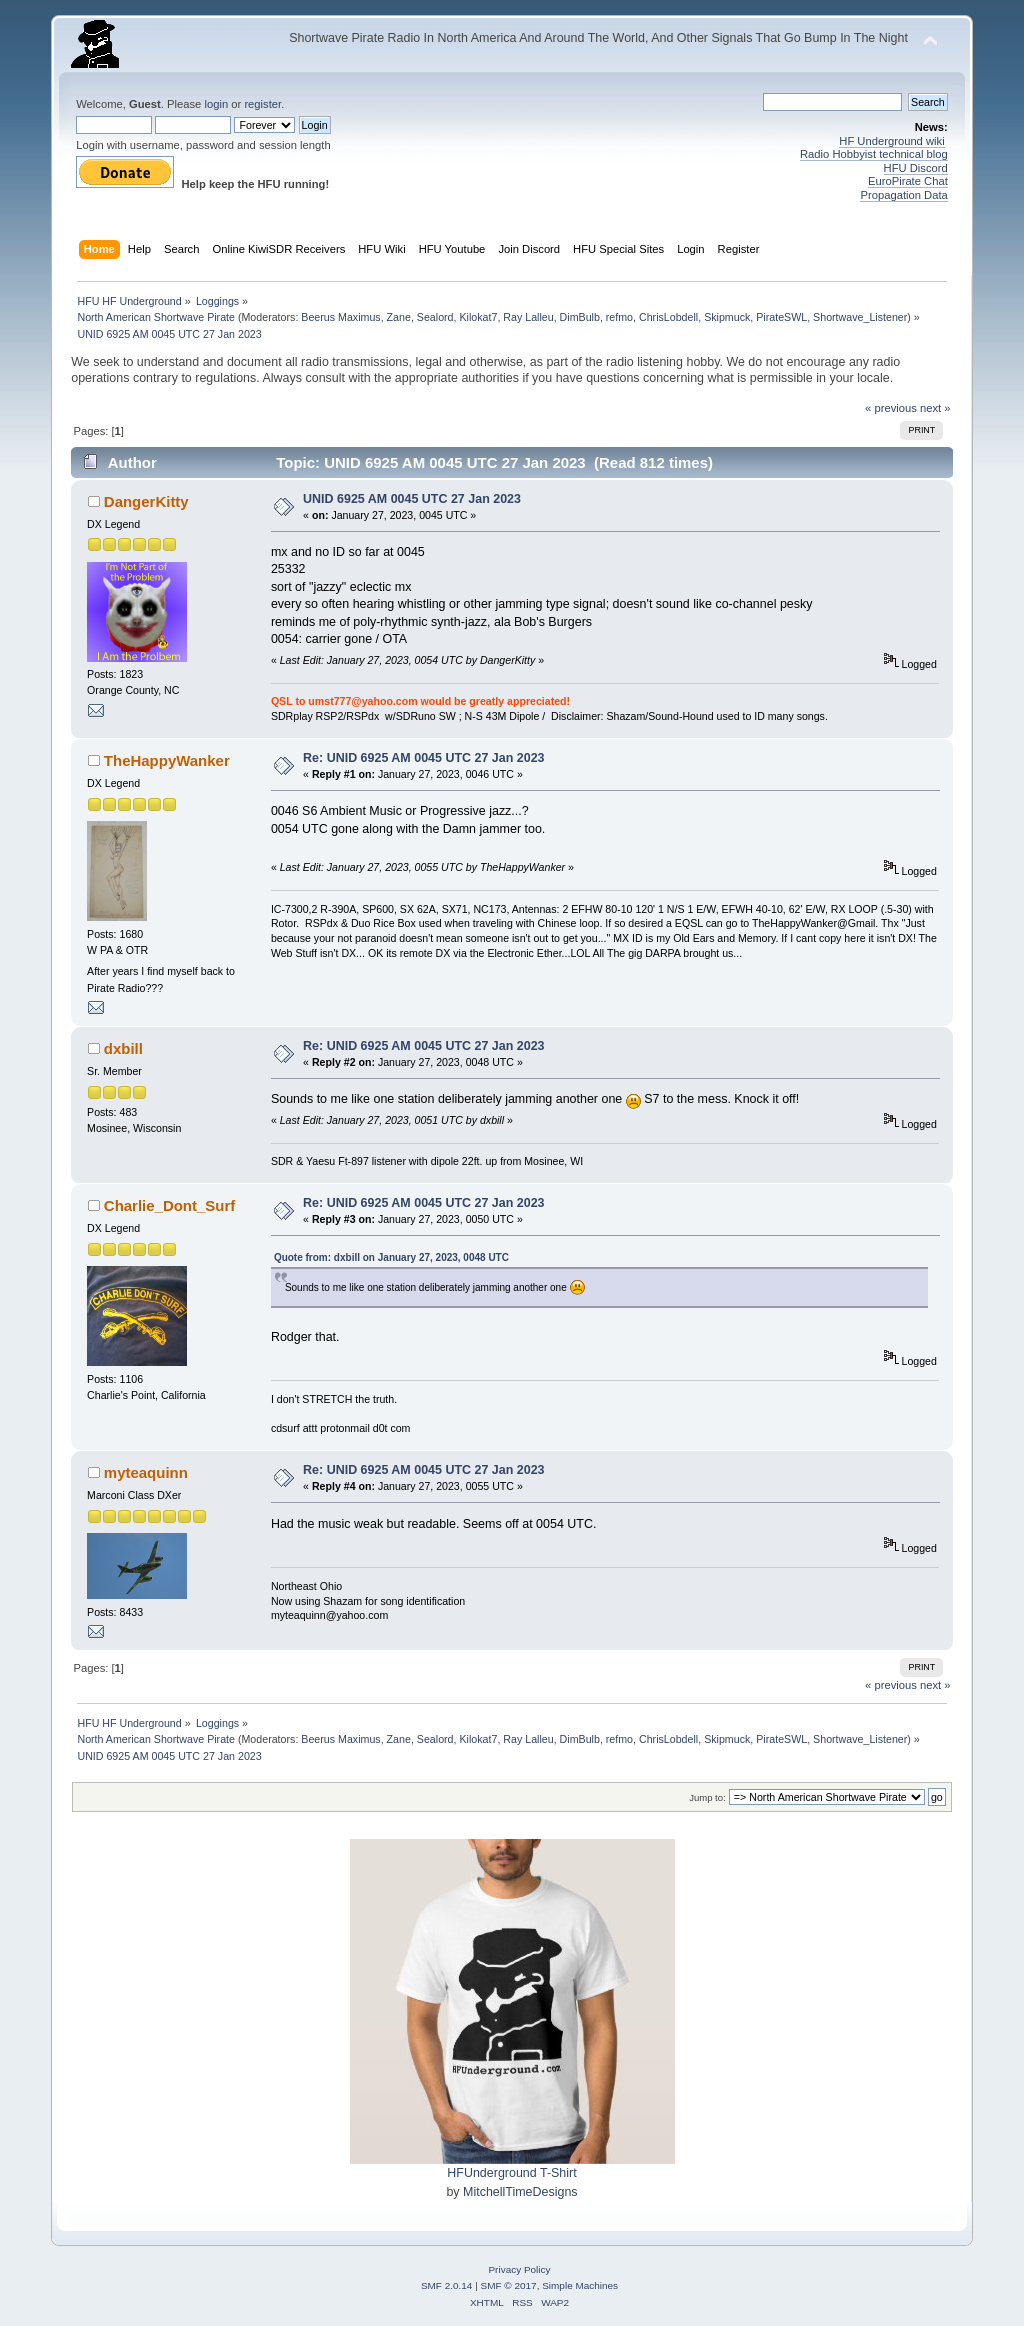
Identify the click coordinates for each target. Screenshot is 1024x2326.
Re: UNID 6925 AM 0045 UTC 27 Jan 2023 (423, 758)
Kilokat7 (478, 317)
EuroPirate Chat (908, 181)
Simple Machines (580, 2285)
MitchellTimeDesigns (520, 2192)
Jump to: (707, 1797)
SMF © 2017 (509, 2285)
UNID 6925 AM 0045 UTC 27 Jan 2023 (412, 499)
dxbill (123, 1048)
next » (935, 408)
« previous (891, 408)
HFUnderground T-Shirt (511, 2173)
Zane (399, 317)
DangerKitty (146, 501)
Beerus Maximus (340, 317)
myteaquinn (146, 1472)
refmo (619, 317)
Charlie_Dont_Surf (169, 1205)
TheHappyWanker (167, 760)
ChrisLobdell (668, 317)
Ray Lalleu (528, 317)
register (262, 104)
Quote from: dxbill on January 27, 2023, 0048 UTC (391, 1257)
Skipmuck (727, 317)
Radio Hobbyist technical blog (874, 154)
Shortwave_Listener (860, 317)
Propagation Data (903, 195)
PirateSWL (781, 317)
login (216, 104)
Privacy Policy (519, 2269)
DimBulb (580, 317)
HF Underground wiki (891, 141)
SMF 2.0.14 (447, 2285)
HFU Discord (916, 168)
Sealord (435, 317)
